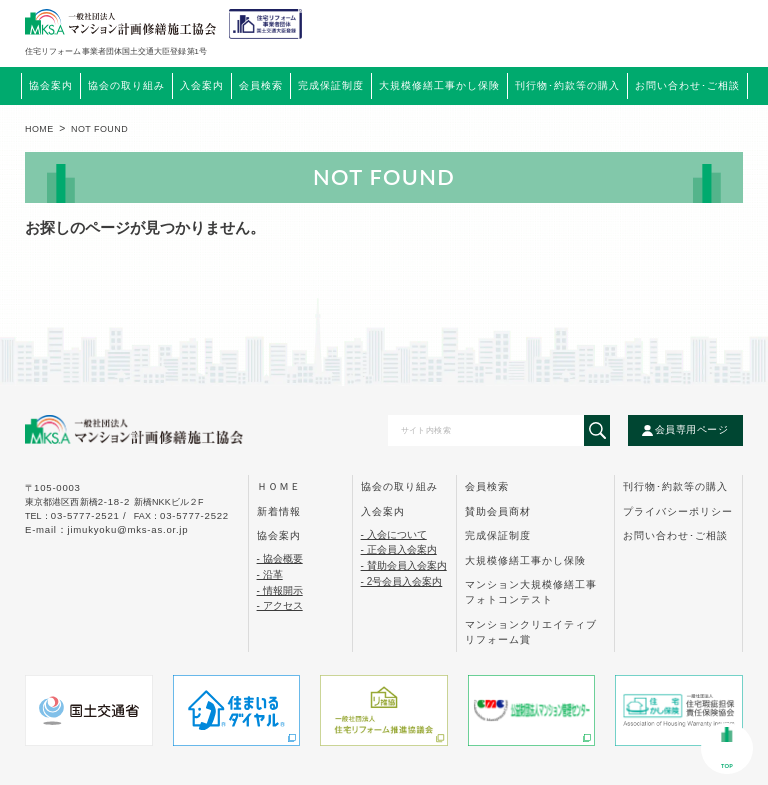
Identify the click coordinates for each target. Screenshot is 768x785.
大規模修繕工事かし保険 (525, 560)
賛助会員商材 (498, 511)
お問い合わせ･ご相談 (675, 535)
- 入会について (394, 534)
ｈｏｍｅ (279, 486)
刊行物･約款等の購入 (675, 486)
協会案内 (279, 535)
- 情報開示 (280, 590)
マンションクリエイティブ (531, 632)
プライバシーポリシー (678, 511)
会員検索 (261, 86)
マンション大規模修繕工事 (531, 592)
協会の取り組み (399, 486)
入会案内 (383, 511)
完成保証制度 (498, 535)
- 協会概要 (280, 558)
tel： (77, 516)
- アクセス (280, 605)
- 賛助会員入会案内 (404, 565)
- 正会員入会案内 (399, 549)
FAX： (181, 516)
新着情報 (279, 511)
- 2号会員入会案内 (402, 581)
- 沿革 (270, 574)
